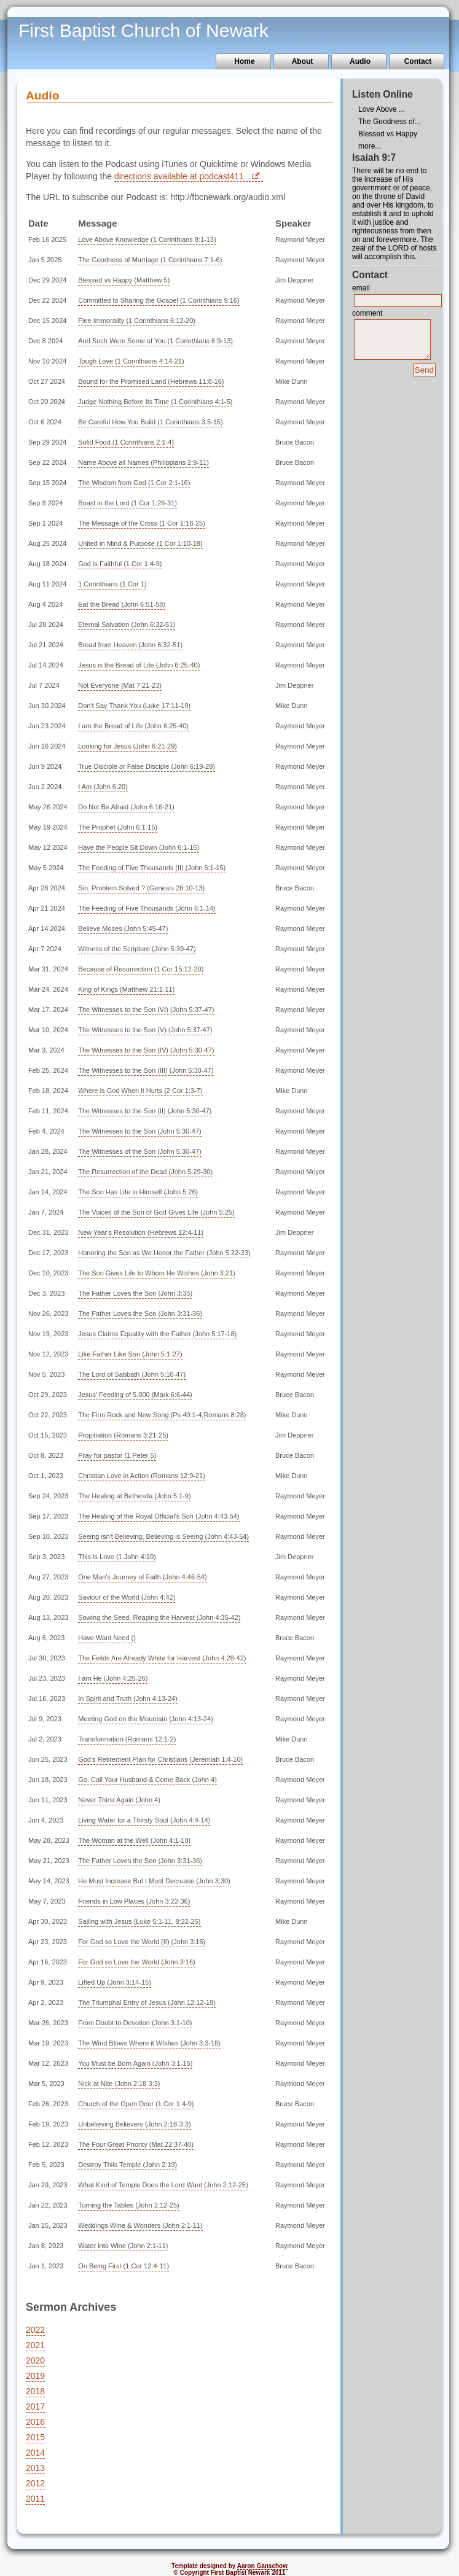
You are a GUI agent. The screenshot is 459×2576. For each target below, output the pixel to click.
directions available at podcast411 (179, 176)
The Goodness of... (389, 121)
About (302, 61)
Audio (360, 61)
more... (369, 146)
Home (244, 61)
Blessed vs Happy (387, 134)
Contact (418, 61)
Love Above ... (381, 109)
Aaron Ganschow (262, 2565)
